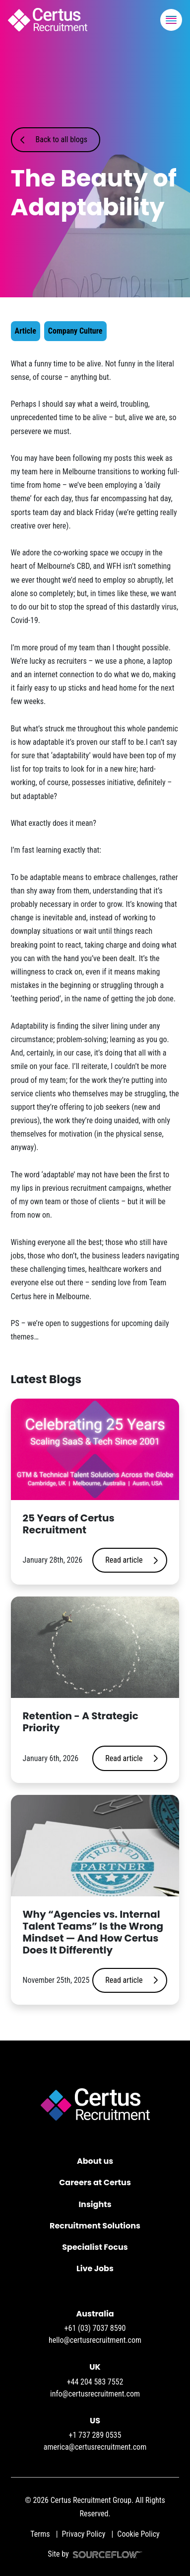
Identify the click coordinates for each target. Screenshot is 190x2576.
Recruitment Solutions (95, 2225)
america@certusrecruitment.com (95, 2447)
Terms (40, 2534)
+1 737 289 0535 (95, 2435)
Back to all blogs (61, 139)
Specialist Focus (94, 2247)
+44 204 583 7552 (95, 2382)
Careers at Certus (95, 2182)
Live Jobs (95, 2268)
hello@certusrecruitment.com (95, 2340)
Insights (94, 2204)
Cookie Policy (138, 2534)
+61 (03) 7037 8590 (95, 2328)
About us (95, 2161)
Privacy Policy (84, 2534)
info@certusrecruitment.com (95, 2393)
